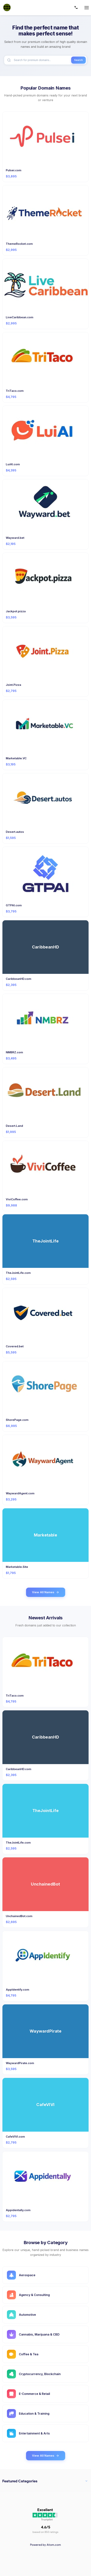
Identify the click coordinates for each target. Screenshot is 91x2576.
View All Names (45, 1596)
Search (78, 59)
